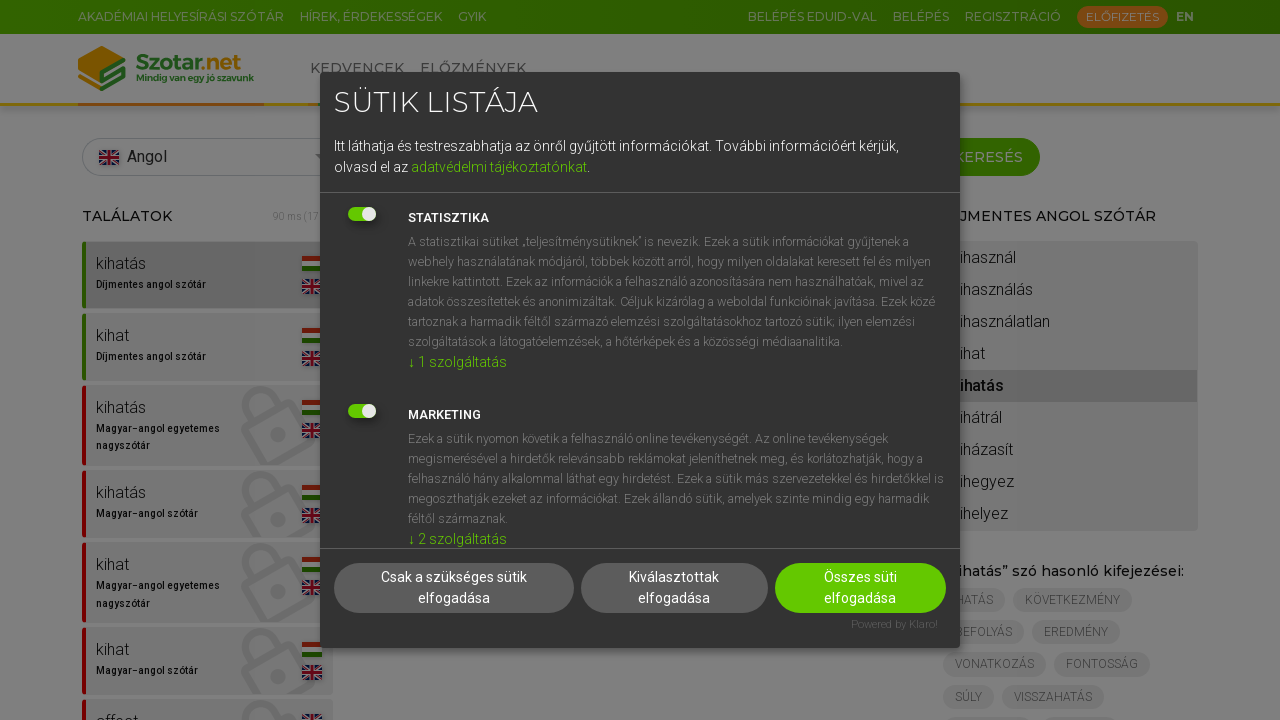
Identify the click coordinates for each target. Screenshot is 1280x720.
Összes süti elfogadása (860, 587)
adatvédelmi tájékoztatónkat (499, 167)
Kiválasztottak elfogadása (674, 587)
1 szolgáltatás (457, 362)
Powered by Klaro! (894, 624)
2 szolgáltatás (457, 539)
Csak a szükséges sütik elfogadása (454, 587)
